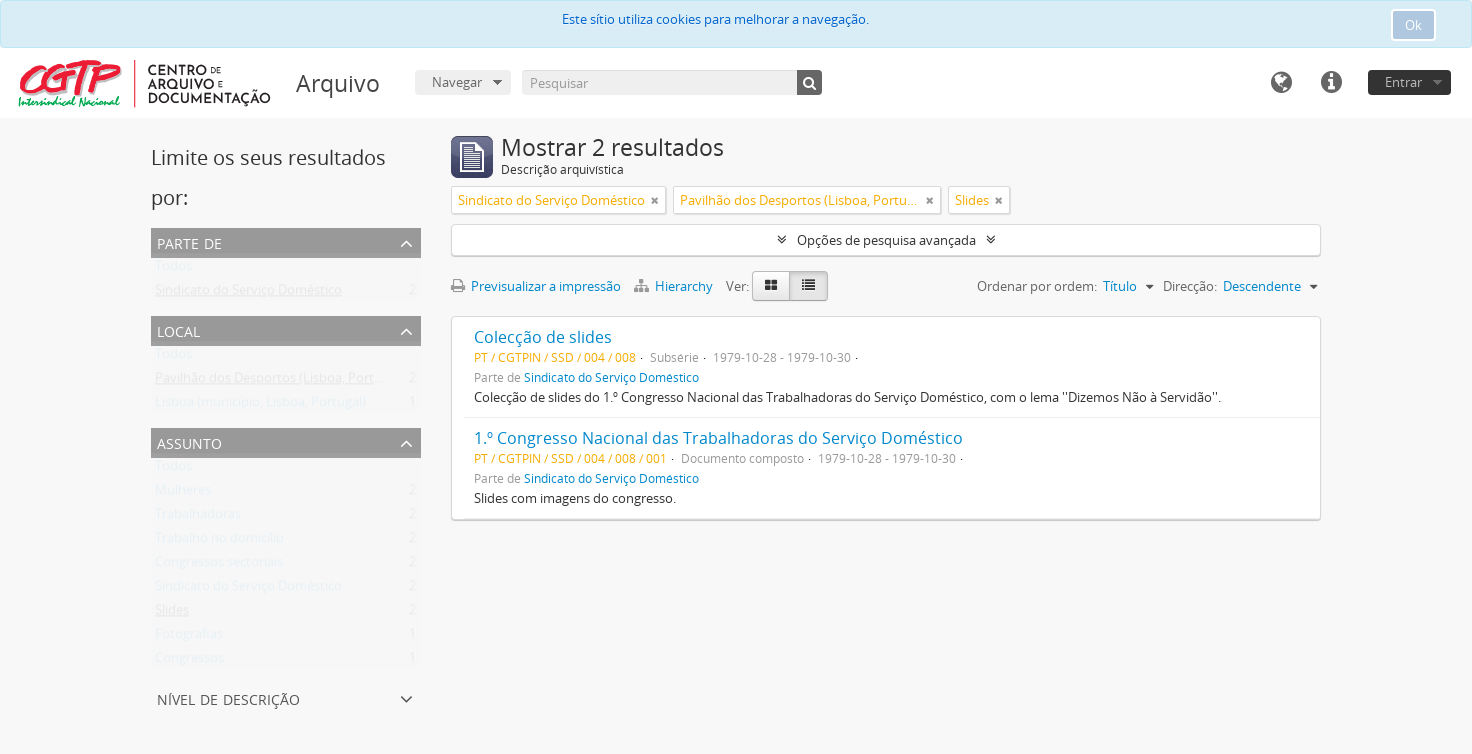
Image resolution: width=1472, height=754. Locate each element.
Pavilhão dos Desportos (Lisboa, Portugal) (279, 382)
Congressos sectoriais (219, 566)
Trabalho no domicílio (219, 542)
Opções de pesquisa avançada (886, 240)
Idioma (1281, 83)
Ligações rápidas (1331, 83)
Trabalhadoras (198, 518)
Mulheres (183, 494)
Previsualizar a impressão (536, 286)
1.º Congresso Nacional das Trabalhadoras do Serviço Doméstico (718, 438)
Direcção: (1190, 286)
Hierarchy (675, 286)
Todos (173, 270)
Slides (172, 614)
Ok (1413, 25)
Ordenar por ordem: (1037, 286)
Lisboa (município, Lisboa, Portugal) (260, 406)
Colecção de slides (543, 337)
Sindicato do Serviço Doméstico (248, 294)
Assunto (189, 441)
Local (178, 329)
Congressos (189, 662)
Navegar (457, 82)
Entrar (1403, 82)
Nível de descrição (228, 697)
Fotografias (189, 638)
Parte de (189, 241)
